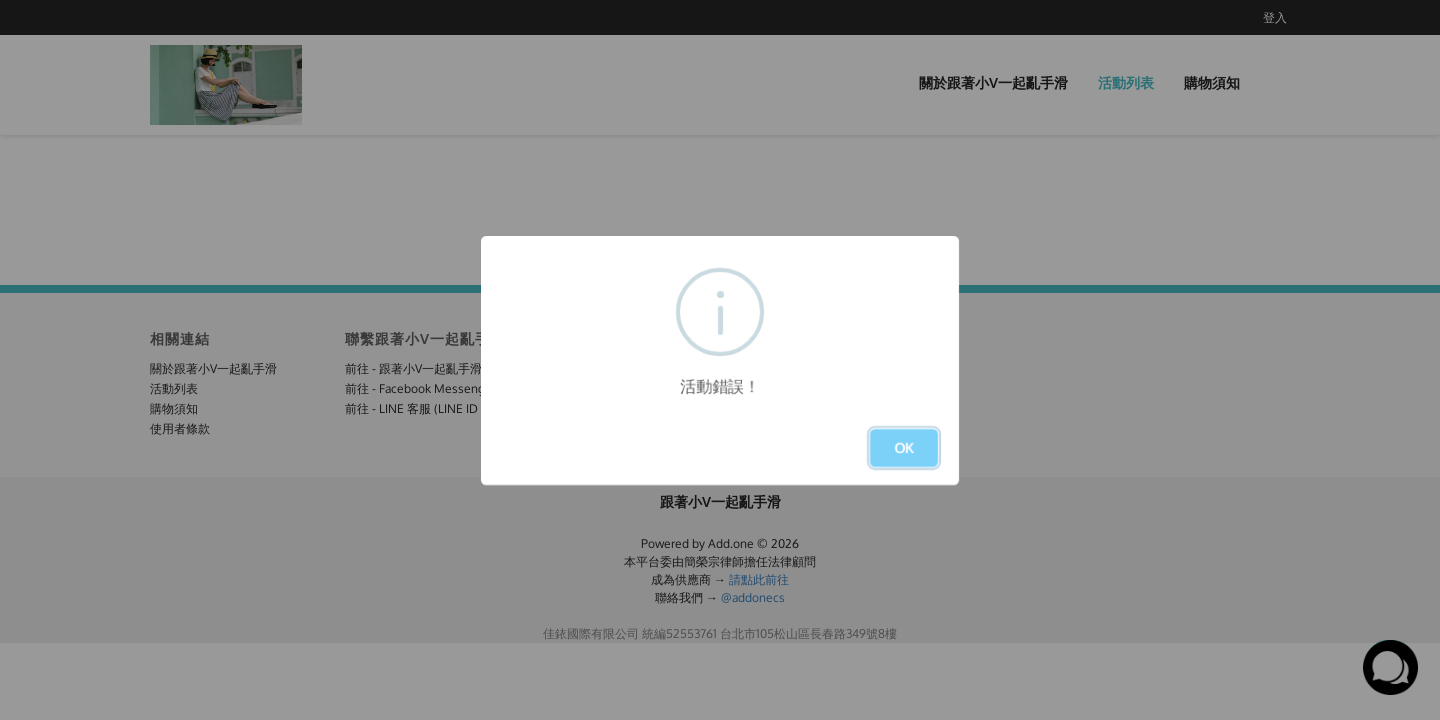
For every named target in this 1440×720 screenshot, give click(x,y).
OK (904, 447)
